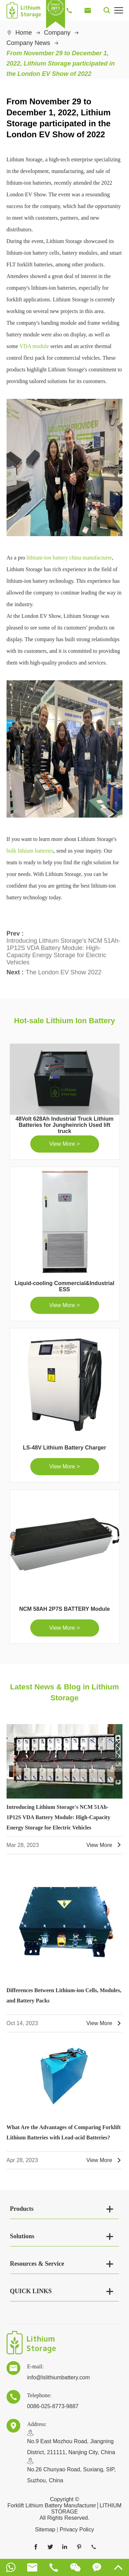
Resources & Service (37, 2263)
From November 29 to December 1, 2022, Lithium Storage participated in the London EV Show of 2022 (61, 63)
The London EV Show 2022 (63, 970)
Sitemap (45, 2529)
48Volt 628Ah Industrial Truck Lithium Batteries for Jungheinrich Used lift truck (64, 1125)
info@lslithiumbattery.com (58, 2377)
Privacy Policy (77, 2529)
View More (104, 1845)
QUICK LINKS (31, 2291)
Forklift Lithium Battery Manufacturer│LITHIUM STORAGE (65, 2509)
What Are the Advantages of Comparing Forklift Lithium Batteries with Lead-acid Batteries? (64, 2132)
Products (22, 2208)
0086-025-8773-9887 (52, 2406)
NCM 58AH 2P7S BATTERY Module (64, 1609)
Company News (28, 42)
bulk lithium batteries (30, 851)
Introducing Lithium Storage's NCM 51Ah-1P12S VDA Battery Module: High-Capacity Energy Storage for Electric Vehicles (64, 949)
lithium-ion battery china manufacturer (69, 558)
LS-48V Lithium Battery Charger (64, 1448)
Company (57, 32)
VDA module (34, 346)
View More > (64, 1144)
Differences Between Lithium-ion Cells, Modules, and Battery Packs (64, 1995)
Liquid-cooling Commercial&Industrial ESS (65, 1286)
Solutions (22, 2236)
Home (23, 32)
